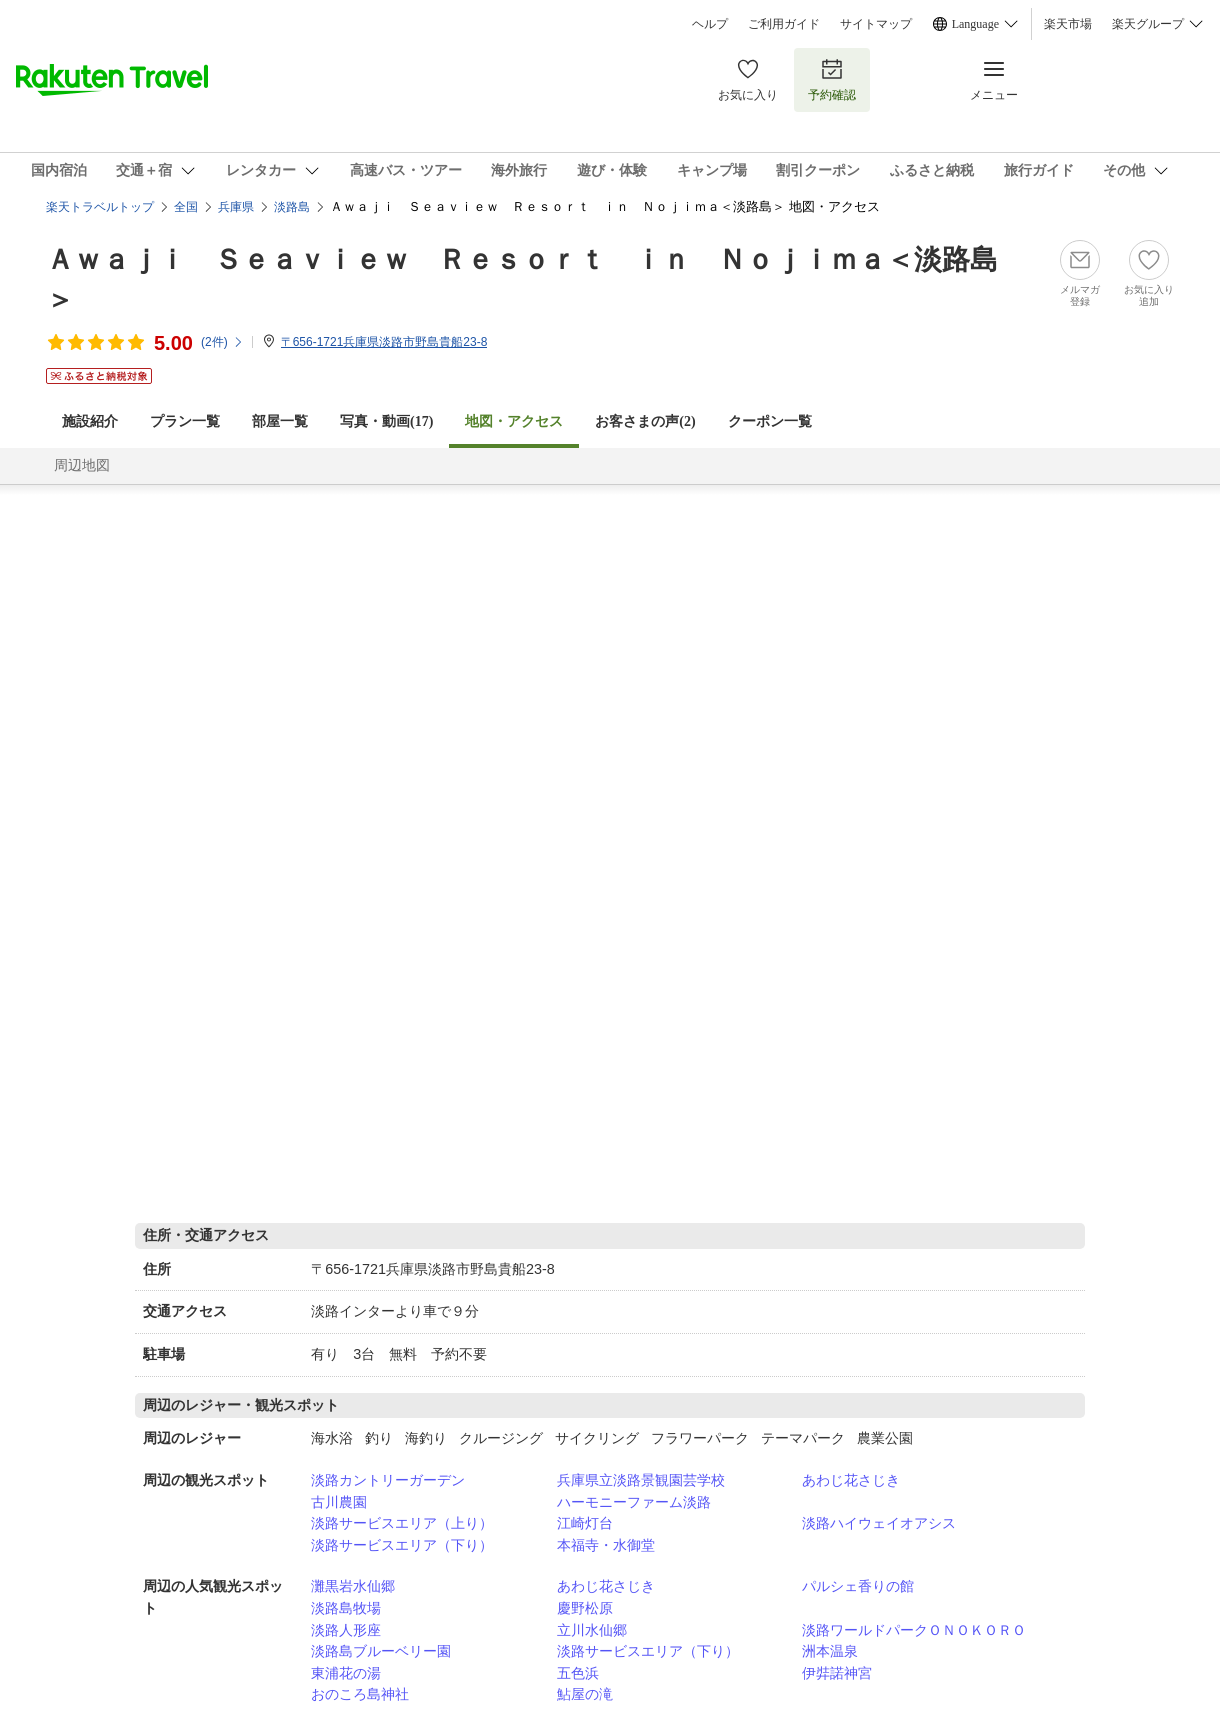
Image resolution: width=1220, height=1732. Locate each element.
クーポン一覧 (770, 421)
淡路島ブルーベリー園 (381, 1651)
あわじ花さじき (851, 1480)
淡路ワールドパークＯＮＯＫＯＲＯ (914, 1630)
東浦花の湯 (346, 1673)
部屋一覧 (280, 421)
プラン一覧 (185, 421)
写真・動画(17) (386, 421)
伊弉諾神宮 (837, 1673)
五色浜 (578, 1673)
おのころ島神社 (360, 1694)
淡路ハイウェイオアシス (879, 1523)
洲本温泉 (830, 1651)
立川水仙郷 (592, 1630)
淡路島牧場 (346, 1608)
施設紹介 (90, 421)
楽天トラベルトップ (100, 207)
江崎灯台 (585, 1523)
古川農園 (339, 1502)
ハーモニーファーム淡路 (634, 1502)
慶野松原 (585, 1608)
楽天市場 (1068, 24)
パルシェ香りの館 (858, 1586)
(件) (222, 342)
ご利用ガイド (784, 24)
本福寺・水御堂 (606, 1545)
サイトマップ (876, 24)
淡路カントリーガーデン (388, 1480)
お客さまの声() (645, 421)
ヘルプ (710, 24)
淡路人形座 (346, 1630)
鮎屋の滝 (585, 1694)
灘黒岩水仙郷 (353, 1586)
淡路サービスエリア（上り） (402, 1523)
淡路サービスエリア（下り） (402, 1545)
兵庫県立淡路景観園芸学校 (641, 1480)
